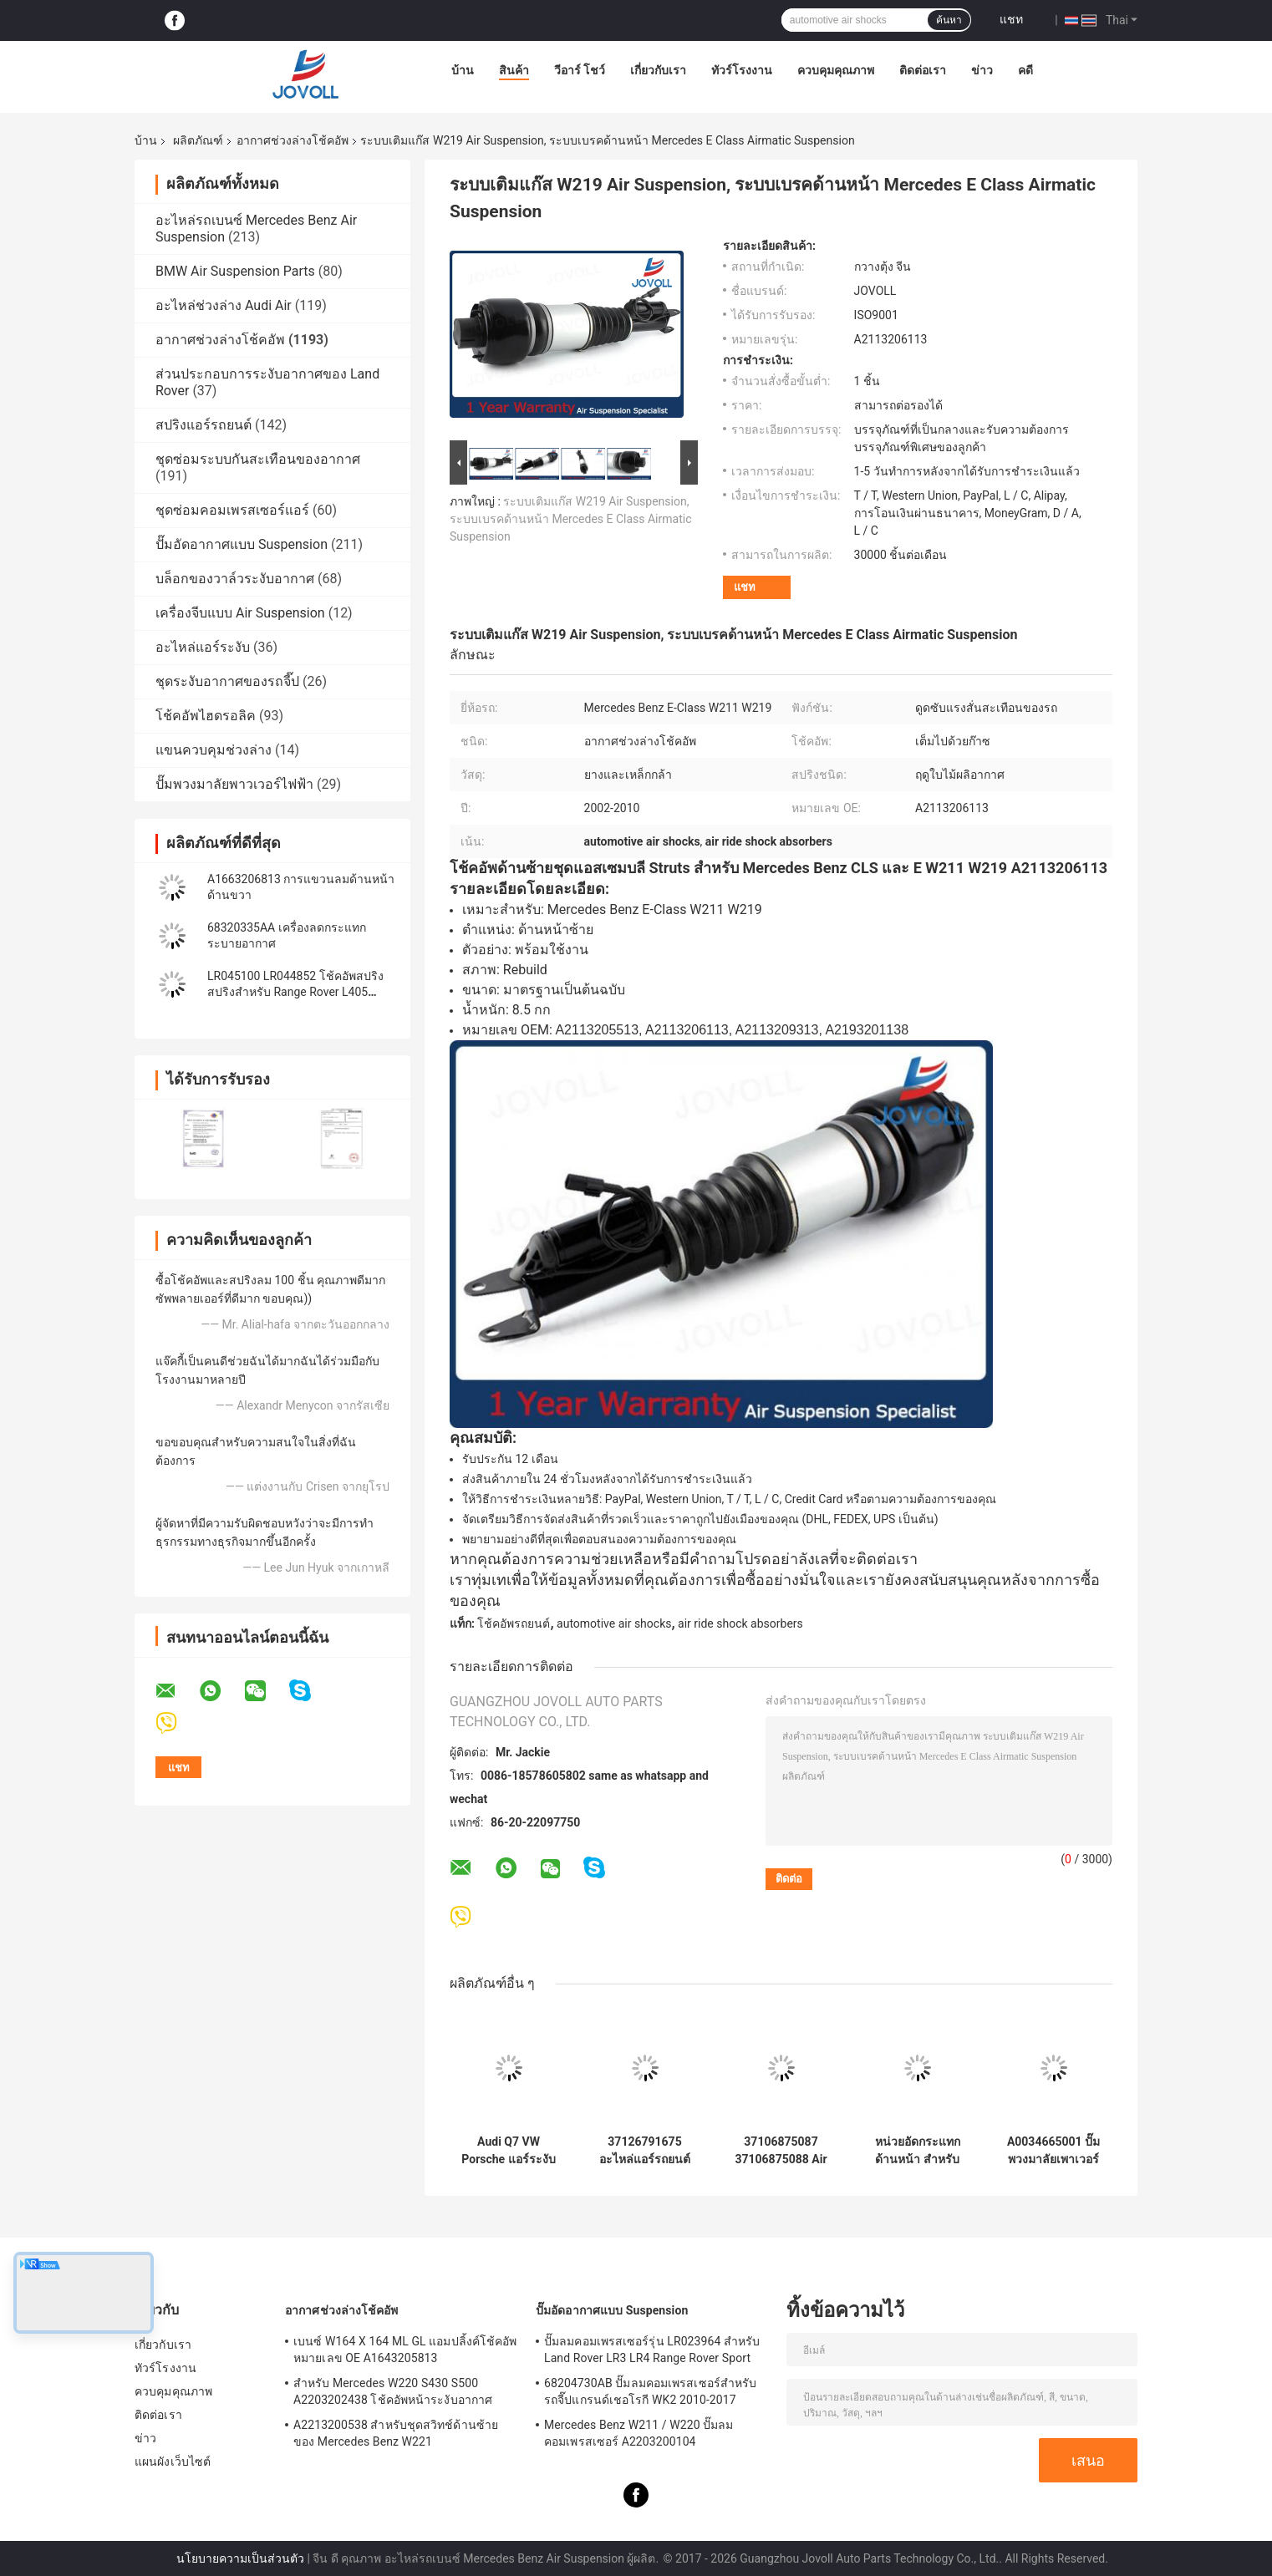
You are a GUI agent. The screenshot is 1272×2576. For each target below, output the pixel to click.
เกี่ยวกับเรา (658, 70)
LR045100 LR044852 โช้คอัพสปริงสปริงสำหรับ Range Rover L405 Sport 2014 (295, 991)
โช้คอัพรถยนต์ (513, 1623)
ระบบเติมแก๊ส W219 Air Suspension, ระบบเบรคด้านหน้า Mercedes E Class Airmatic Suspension (570, 519)
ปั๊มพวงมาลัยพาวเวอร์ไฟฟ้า (234, 784)
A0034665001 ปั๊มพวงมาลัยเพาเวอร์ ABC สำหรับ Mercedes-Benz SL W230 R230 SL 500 (1053, 2151)
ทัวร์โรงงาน (741, 70)
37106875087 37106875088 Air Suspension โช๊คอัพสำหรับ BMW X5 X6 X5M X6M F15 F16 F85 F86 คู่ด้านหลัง (781, 2151)
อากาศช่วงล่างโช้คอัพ (293, 140)
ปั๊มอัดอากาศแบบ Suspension (241, 544)
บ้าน (462, 70)
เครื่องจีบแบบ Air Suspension (240, 613)
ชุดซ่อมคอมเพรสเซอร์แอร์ (232, 510)
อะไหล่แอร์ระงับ (202, 647)
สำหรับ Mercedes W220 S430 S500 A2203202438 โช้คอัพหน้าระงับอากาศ (392, 2391)
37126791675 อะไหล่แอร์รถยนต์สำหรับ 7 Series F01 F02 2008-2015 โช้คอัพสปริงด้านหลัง (645, 2151)
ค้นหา (949, 20)
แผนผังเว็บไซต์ (173, 2461)
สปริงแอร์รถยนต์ (203, 425)
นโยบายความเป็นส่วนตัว (240, 2558)
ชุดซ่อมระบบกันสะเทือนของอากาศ (257, 459)
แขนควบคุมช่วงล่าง (213, 750)
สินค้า (514, 70)
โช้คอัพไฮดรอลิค (205, 716)
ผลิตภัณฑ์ (198, 140)
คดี (1025, 70)
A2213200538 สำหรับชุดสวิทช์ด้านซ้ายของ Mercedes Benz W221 (395, 2433)
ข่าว (982, 70)
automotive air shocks (614, 1623)
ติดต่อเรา (922, 70)
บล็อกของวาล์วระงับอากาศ (234, 579)
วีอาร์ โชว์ (579, 70)
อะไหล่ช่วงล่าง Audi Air (223, 305)
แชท (1011, 19)
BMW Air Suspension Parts (235, 271)
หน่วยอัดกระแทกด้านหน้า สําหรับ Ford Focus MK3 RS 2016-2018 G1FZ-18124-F (916, 2151)
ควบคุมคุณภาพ (835, 70)
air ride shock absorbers (740, 1623)
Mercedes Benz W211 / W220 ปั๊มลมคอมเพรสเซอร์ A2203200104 (639, 2433)
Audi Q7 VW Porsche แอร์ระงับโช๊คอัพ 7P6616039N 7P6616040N (508, 2151)
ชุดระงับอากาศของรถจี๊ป (227, 681)
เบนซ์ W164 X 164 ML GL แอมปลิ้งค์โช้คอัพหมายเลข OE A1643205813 (404, 2350)
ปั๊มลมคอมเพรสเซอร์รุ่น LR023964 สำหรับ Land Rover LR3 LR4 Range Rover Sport (652, 2350)
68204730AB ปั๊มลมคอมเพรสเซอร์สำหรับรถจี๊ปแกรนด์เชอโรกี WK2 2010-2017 (650, 2391)
